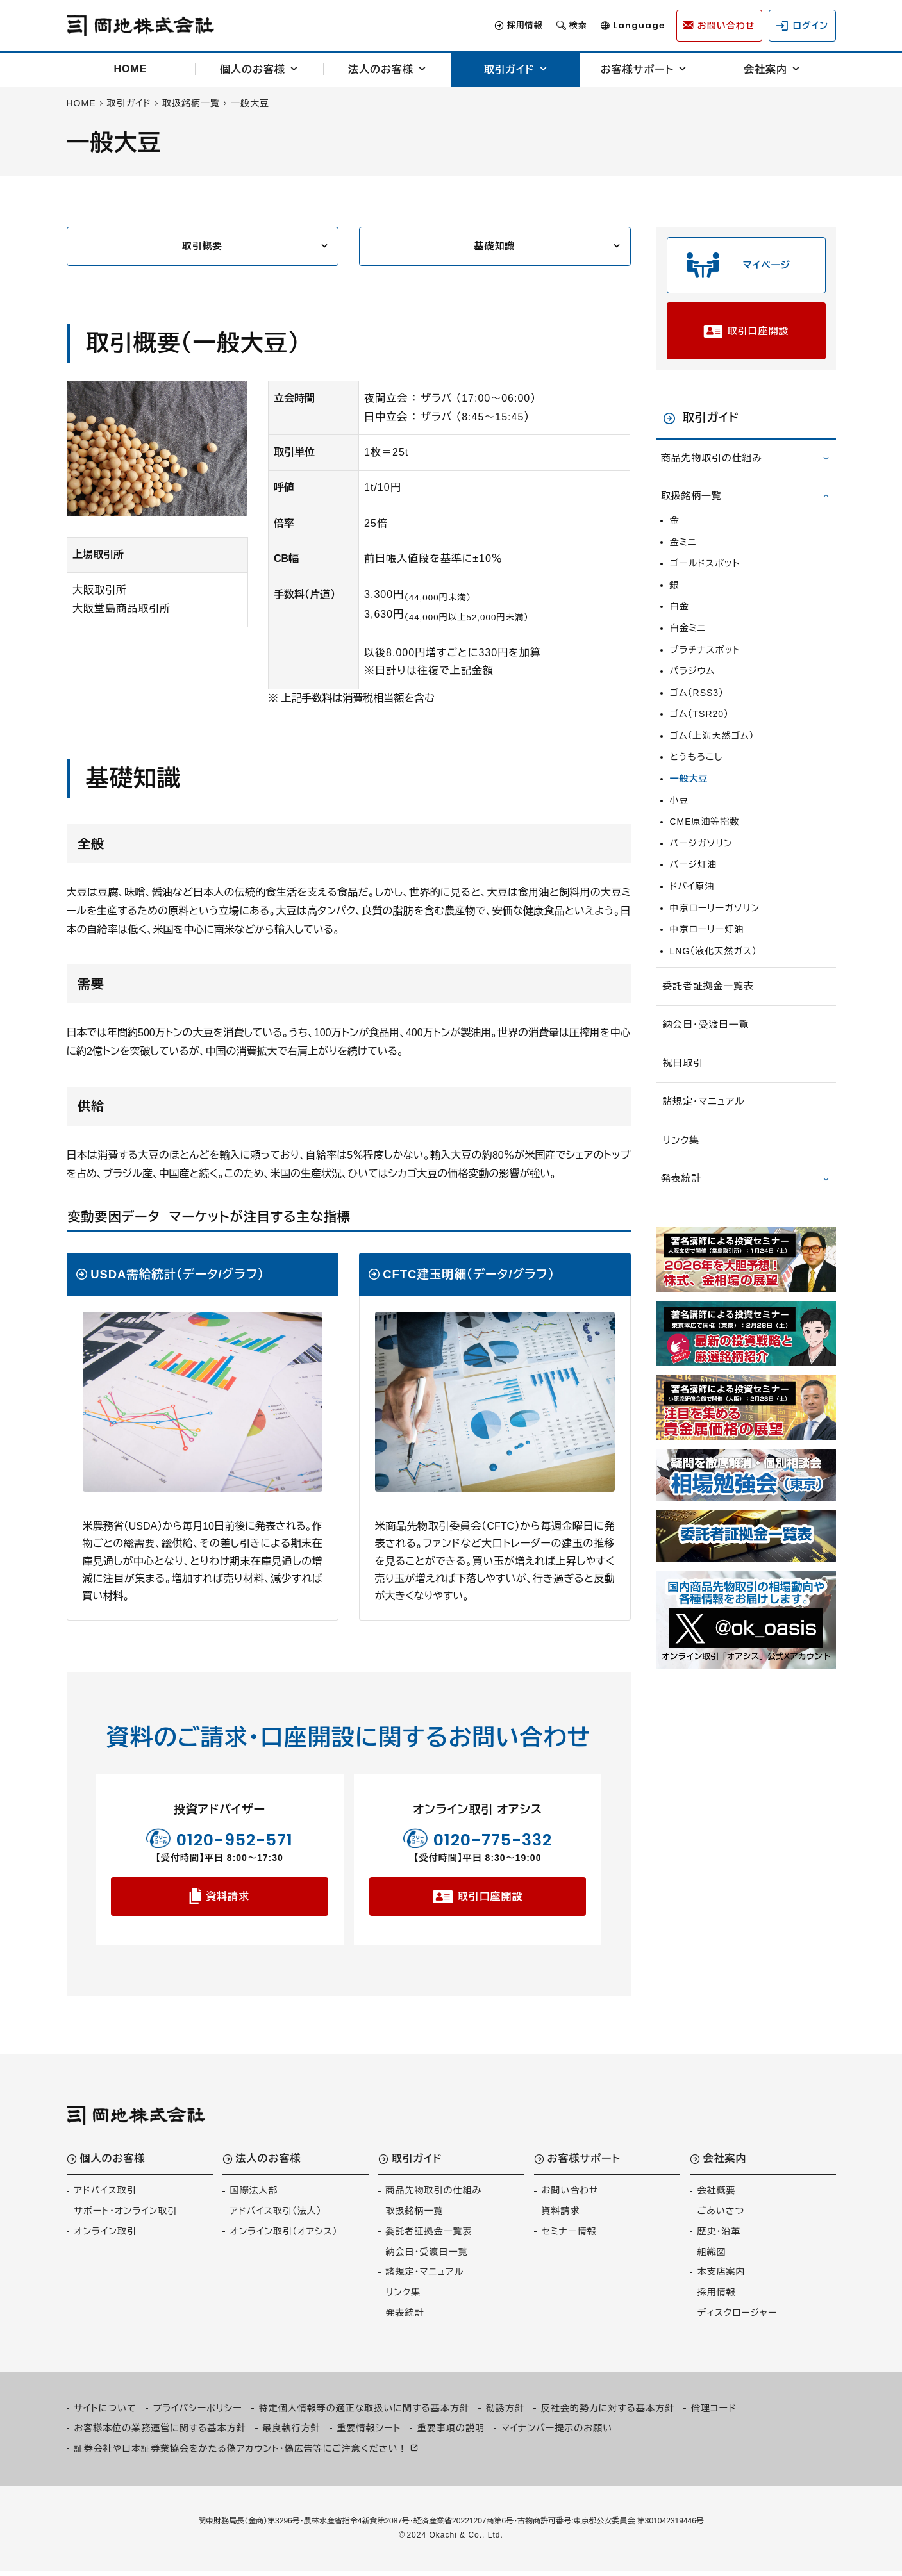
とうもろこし (696, 772)
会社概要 (716, 2195)
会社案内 (765, 69)
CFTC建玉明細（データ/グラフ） (469, 1277)
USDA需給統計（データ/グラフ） (177, 1277)
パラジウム (692, 686)
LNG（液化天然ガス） (714, 966)
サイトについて (105, 2413)
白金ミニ (688, 643)
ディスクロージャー (737, 2318)
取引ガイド (508, 69)
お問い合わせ (570, 2195)
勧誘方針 (505, 2413)
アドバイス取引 (105, 2195)
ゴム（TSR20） (700, 728)
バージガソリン (701, 858)
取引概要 (202, 247)
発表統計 (683, 1199)
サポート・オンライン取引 (126, 2216)
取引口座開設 (489, 1900)
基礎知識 (495, 247)
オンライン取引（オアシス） (284, 2236)
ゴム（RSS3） (697, 707)
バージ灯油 (693, 880)
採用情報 (508, 26)
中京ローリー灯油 (707, 944)
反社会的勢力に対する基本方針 (607, 2413)
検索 (561, 26)
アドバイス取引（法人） (276, 2216)
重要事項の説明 (451, 2433)
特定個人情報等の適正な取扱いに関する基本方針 (364, 2413)
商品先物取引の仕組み (716, 472)
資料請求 (227, 1900)
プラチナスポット (705, 664)
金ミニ (683, 557)
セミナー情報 (569, 2236)
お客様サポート (637, 69)
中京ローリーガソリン (715, 923)
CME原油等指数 (705, 836)
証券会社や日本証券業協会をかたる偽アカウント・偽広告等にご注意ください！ (241, 2453)
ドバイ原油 (692, 901)
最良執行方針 (292, 2433)
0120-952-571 (234, 1840)
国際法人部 (254, 2195)
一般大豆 (689, 793)
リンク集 (683, 1160)
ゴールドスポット (705, 578)
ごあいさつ (721, 2216)
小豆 (679, 815)
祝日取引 (684, 1081)
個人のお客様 (252, 69)
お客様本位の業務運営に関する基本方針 (160, 2433)
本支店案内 (721, 2277)
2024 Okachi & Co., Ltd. (454, 2539)
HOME (130, 68)
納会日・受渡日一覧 (709, 1041)
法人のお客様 (380, 69)
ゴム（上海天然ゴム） (712, 750)
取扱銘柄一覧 (694, 510)
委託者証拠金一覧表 (712, 1002)
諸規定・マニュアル (707, 1121)
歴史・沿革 (719, 2236)
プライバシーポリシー (197, 2413)
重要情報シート (369, 2433)
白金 (679, 621)
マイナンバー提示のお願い (556, 2433)
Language (621, 26)
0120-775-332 (492, 1840)
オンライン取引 (105, 2236)
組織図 (711, 2256)
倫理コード (714, 2413)
